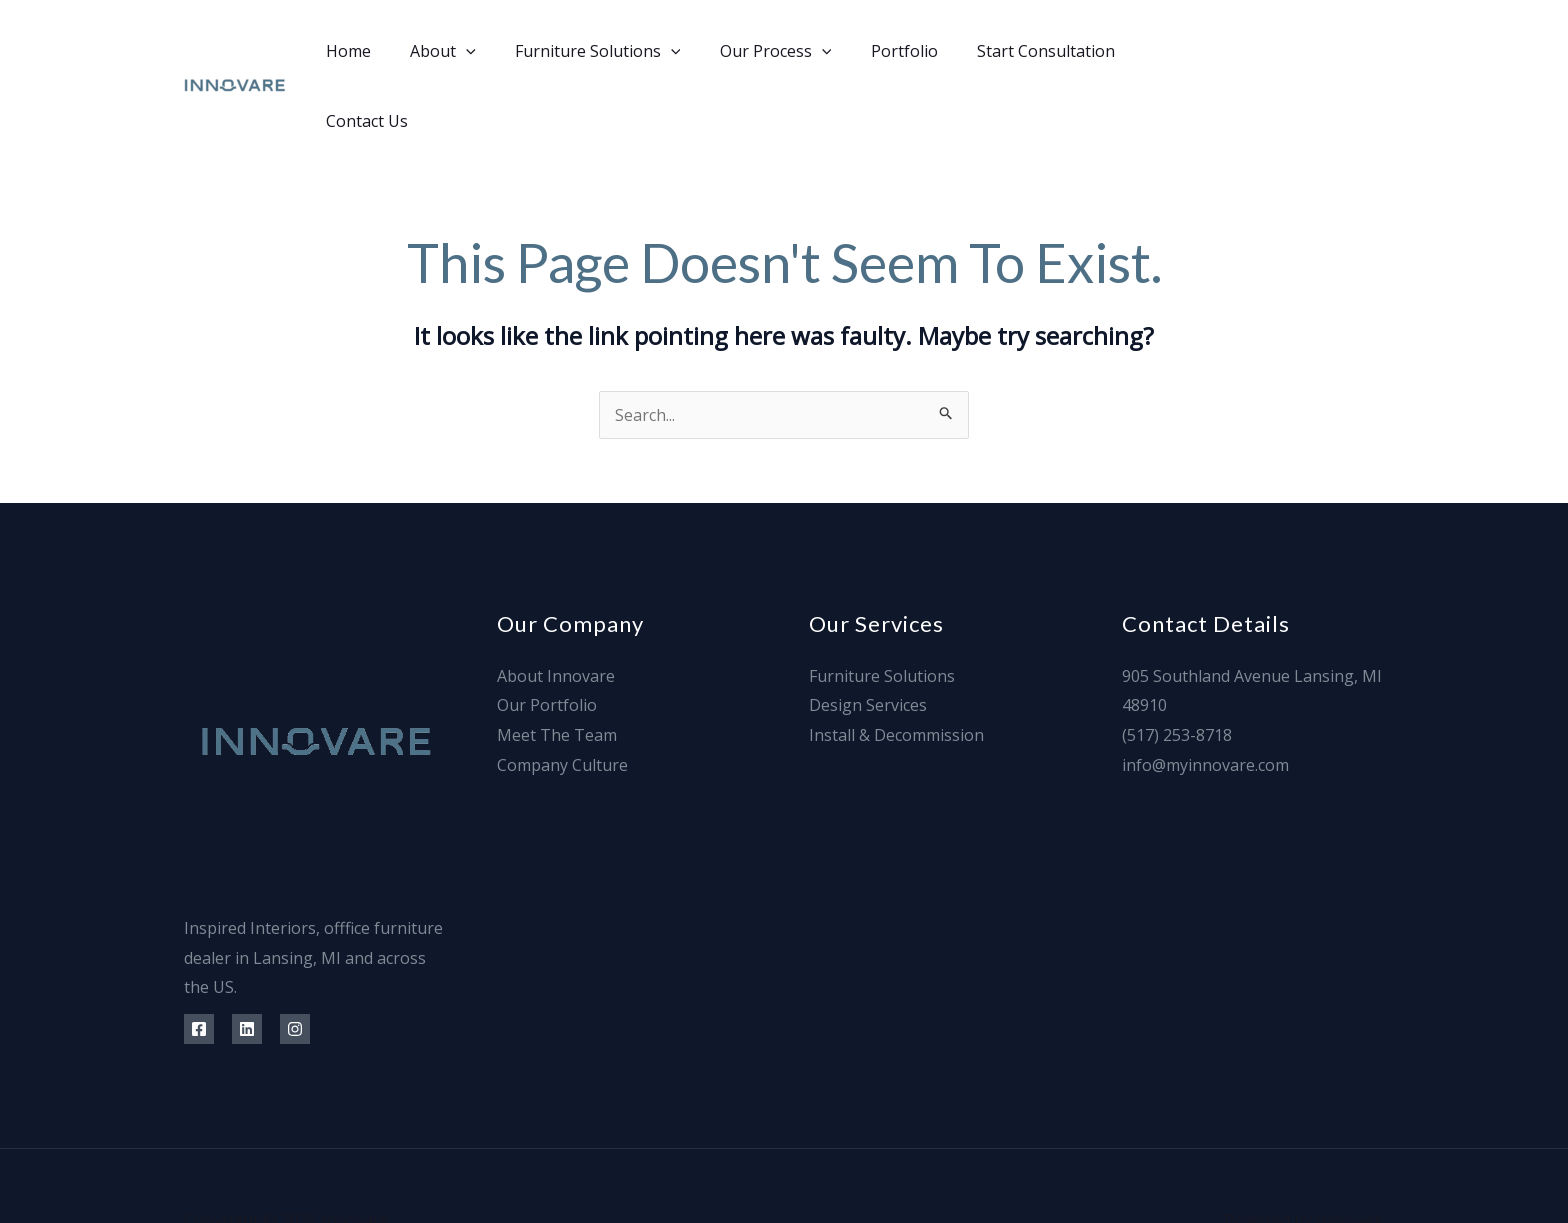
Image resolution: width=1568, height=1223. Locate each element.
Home (353, 51)
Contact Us (1157, 51)
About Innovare (556, 606)
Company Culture (562, 695)
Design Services (868, 635)
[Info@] (1376, 51)
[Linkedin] (1286, 51)
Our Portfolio (547, 635)
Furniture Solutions (589, 51)
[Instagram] (1331, 51)
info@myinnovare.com (1205, 695)
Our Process (759, 51)
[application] (464, 51)
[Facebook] (1241, 51)
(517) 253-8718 (1177, 665)
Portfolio (880, 51)
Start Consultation (1015, 51)
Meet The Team (557, 665)
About (441, 51)
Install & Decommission (896, 665)
